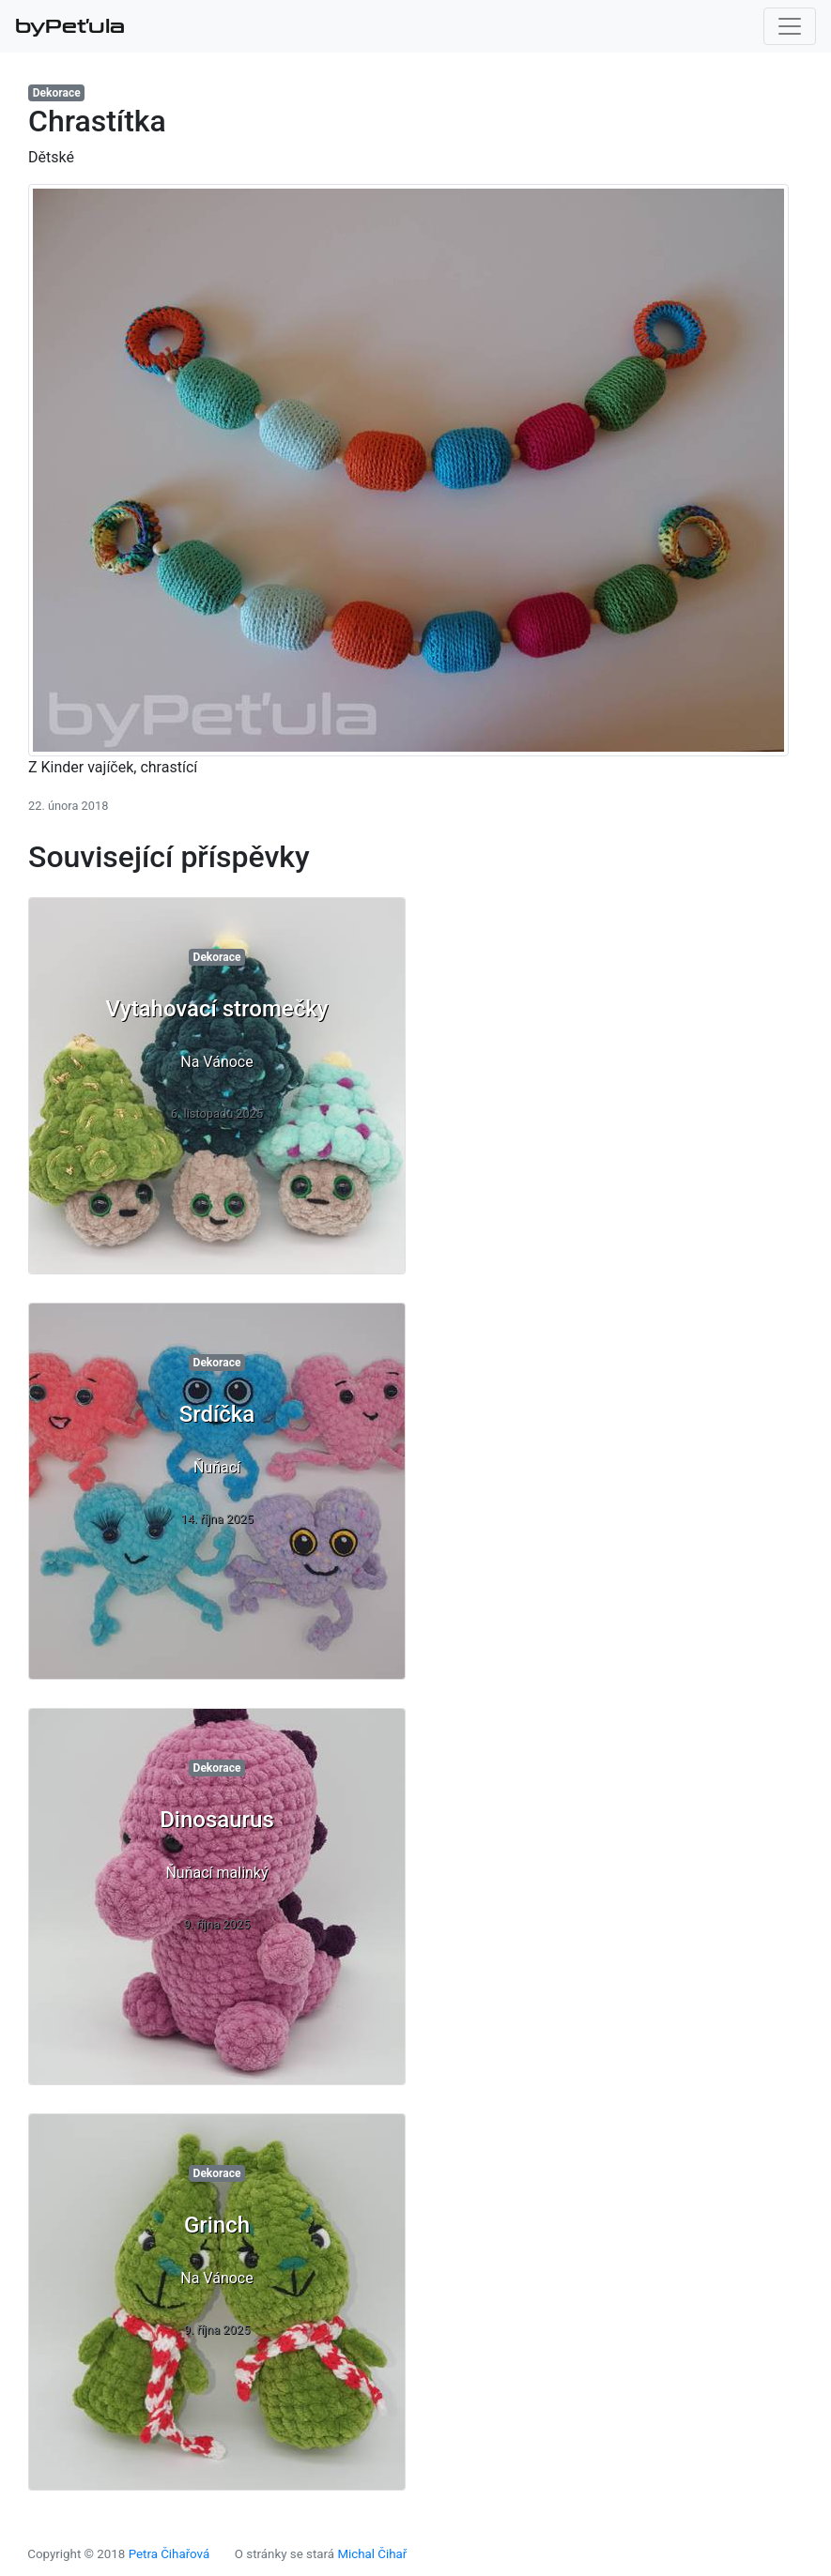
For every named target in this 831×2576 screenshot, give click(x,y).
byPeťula (70, 26)
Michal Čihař (372, 2554)
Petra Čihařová (169, 2554)
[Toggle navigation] (789, 26)
